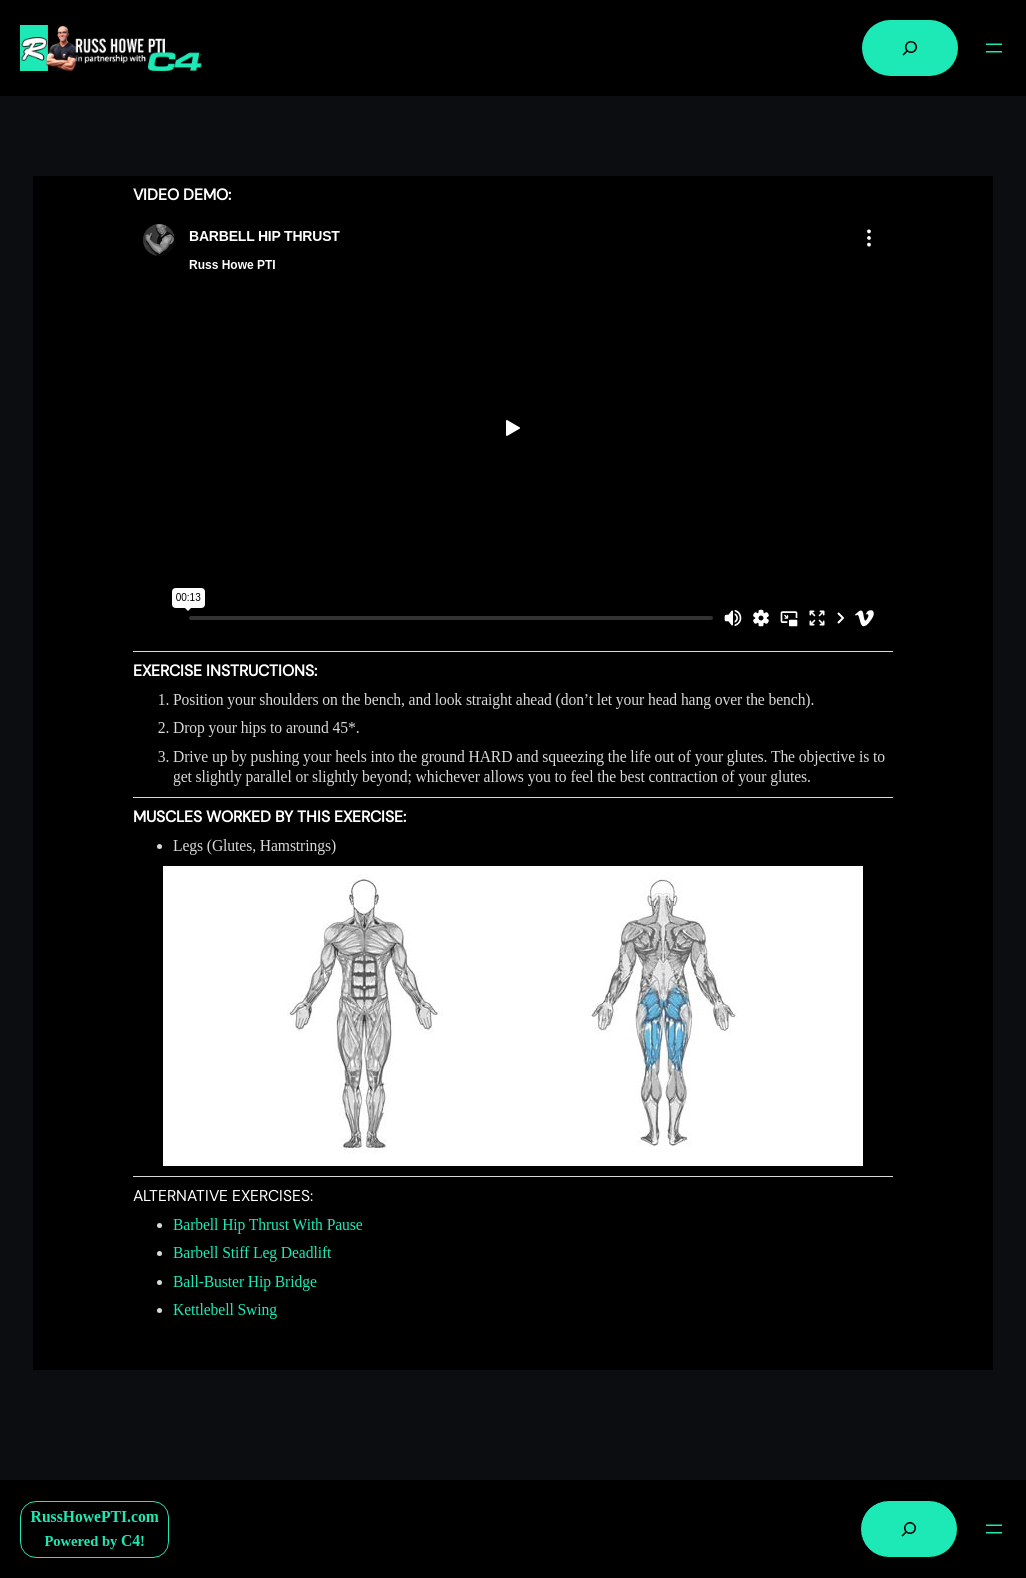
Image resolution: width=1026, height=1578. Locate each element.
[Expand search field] (910, 48)
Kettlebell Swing (225, 1309)
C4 (130, 1540)
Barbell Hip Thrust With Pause (268, 1224)
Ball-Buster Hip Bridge (245, 1281)
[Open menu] (994, 48)
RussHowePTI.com (95, 1516)
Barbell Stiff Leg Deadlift (252, 1252)
